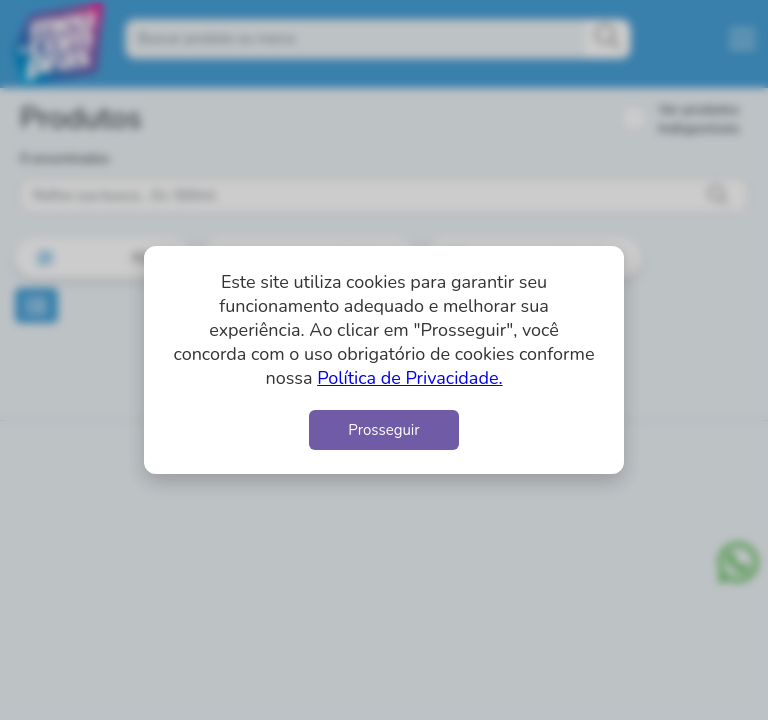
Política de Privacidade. (409, 378)
